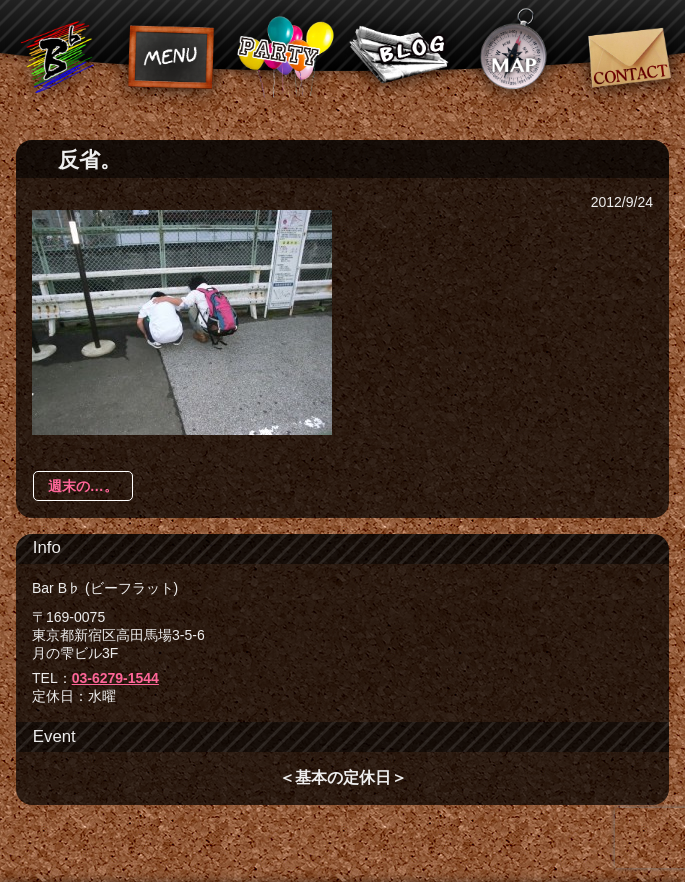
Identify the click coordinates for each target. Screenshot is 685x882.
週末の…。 (83, 486)
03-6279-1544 (115, 678)
